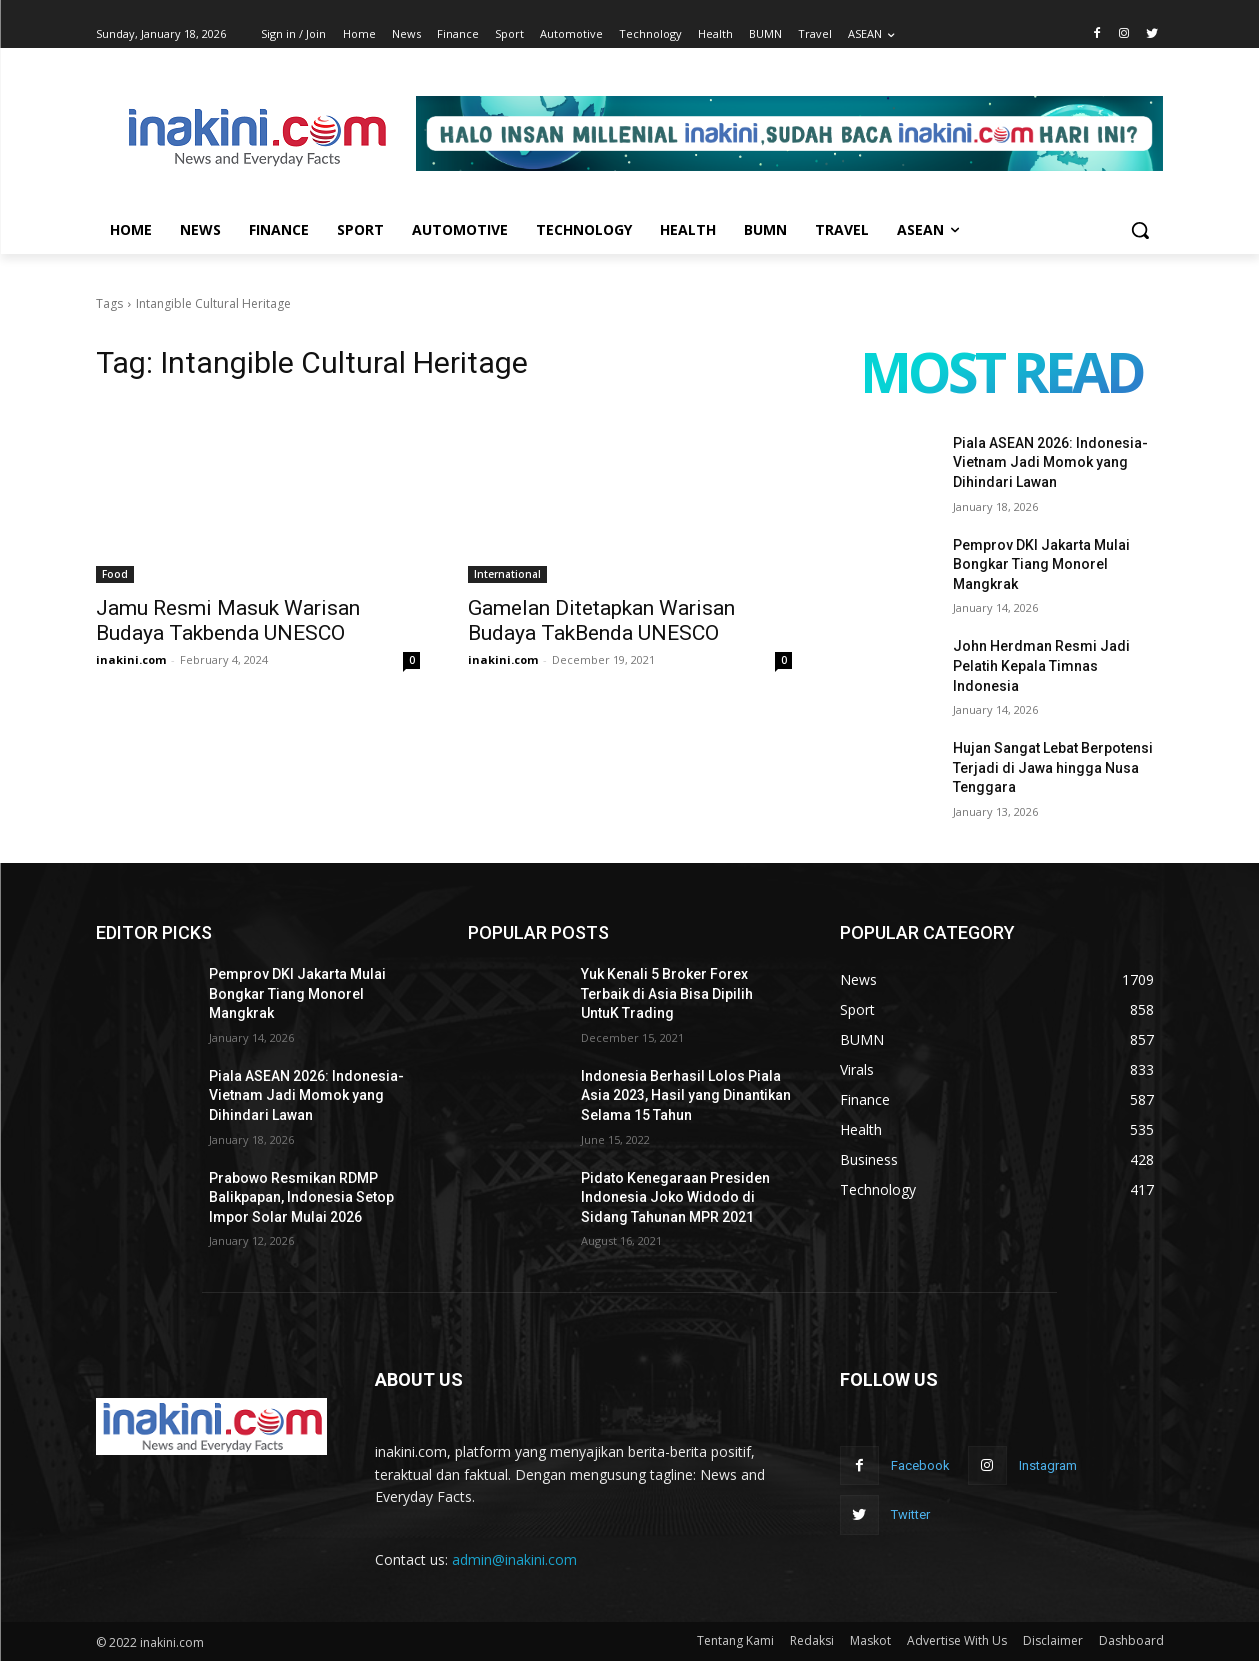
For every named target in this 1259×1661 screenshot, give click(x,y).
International (507, 574)
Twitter (910, 1514)
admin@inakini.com (514, 1559)
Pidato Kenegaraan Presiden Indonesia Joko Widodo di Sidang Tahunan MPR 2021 (675, 1197)
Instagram (1048, 1465)
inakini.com (131, 659)
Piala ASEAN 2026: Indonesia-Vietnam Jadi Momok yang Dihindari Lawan (1050, 462)
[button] (1140, 230)
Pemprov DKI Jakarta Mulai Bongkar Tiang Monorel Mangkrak (1041, 564)
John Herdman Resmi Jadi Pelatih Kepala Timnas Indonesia (1041, 665)
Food (115, 574)
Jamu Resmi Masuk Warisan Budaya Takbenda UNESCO (228, 620)
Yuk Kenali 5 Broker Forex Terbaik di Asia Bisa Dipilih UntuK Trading (667, 993)
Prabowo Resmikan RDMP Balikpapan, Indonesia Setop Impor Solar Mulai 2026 (301, 1197)
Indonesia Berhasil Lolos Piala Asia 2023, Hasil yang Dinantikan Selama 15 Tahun (686, 1095)
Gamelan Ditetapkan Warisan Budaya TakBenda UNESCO (601, 620)
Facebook (920, 1465)
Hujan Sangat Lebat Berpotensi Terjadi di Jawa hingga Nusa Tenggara (1053, 767)
